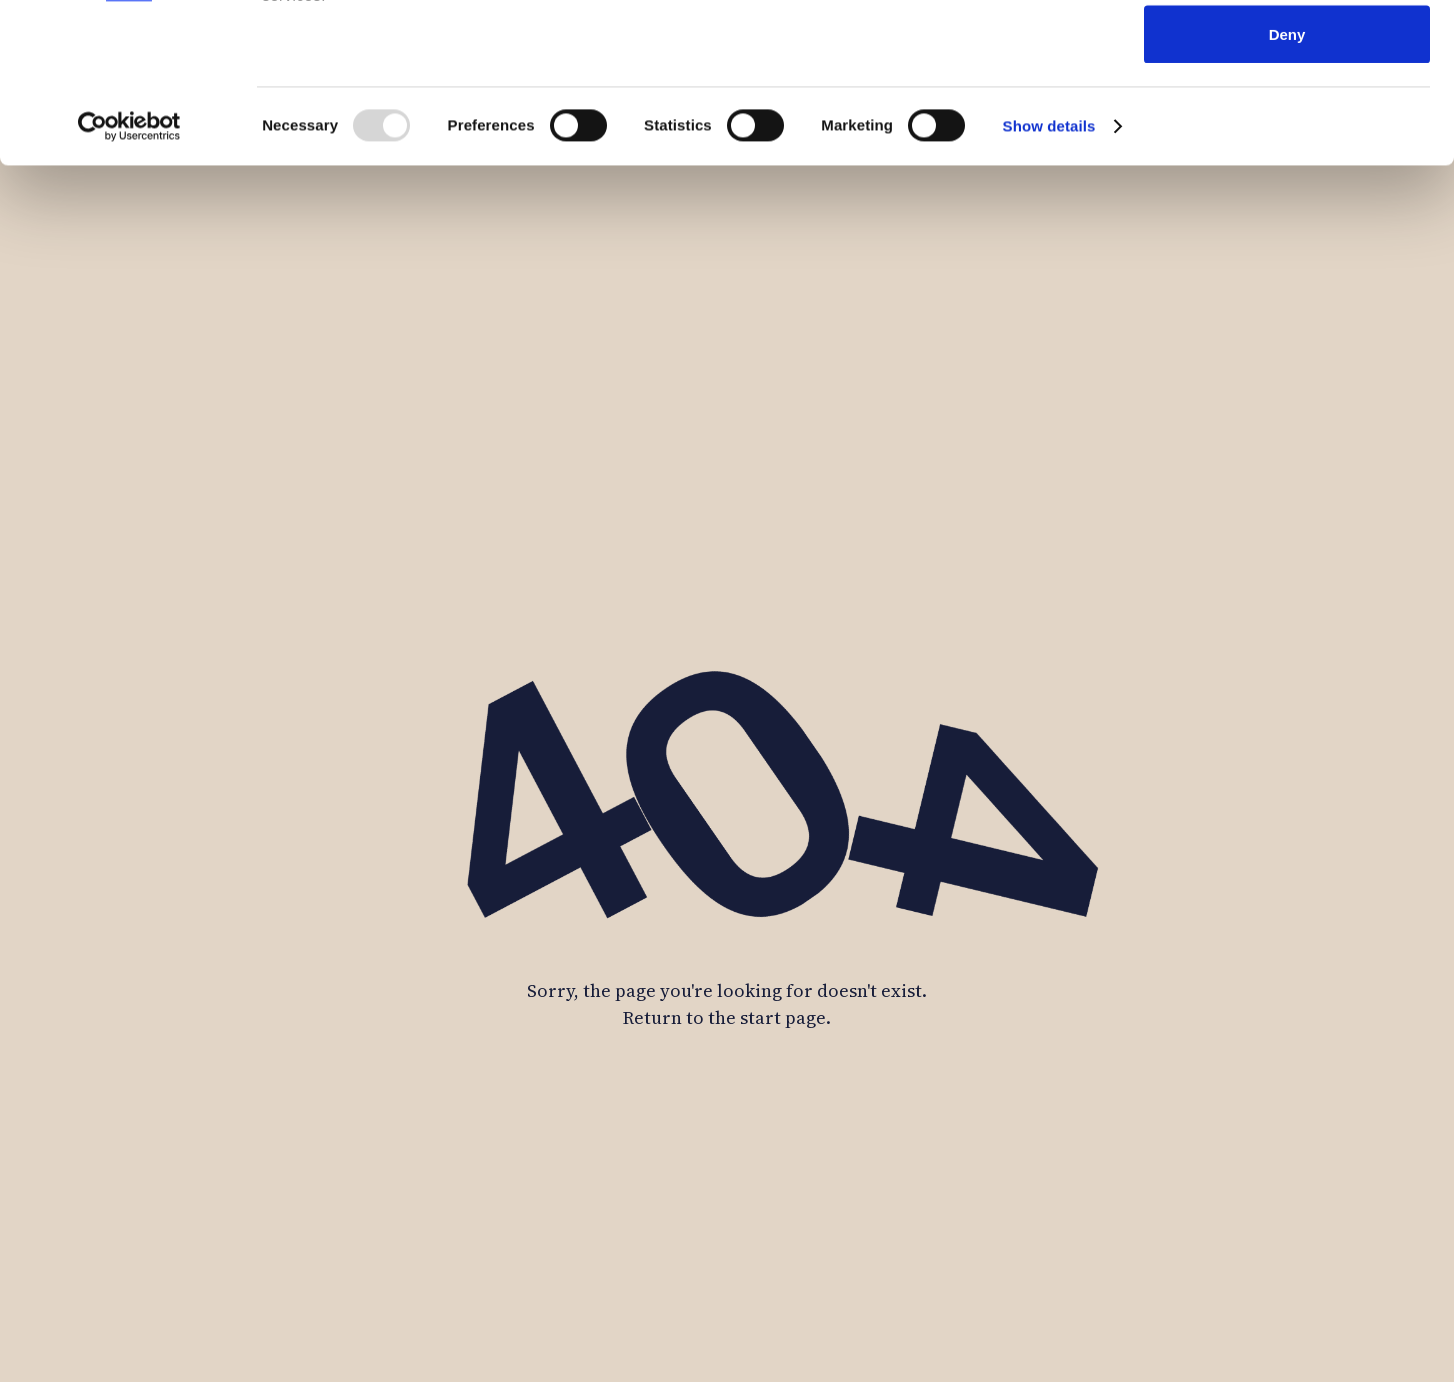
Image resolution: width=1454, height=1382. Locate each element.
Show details (1049, 275)
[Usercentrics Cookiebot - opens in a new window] (129, 276)
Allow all (1287, 52)
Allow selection (1286, 118)
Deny (1287, 183)
